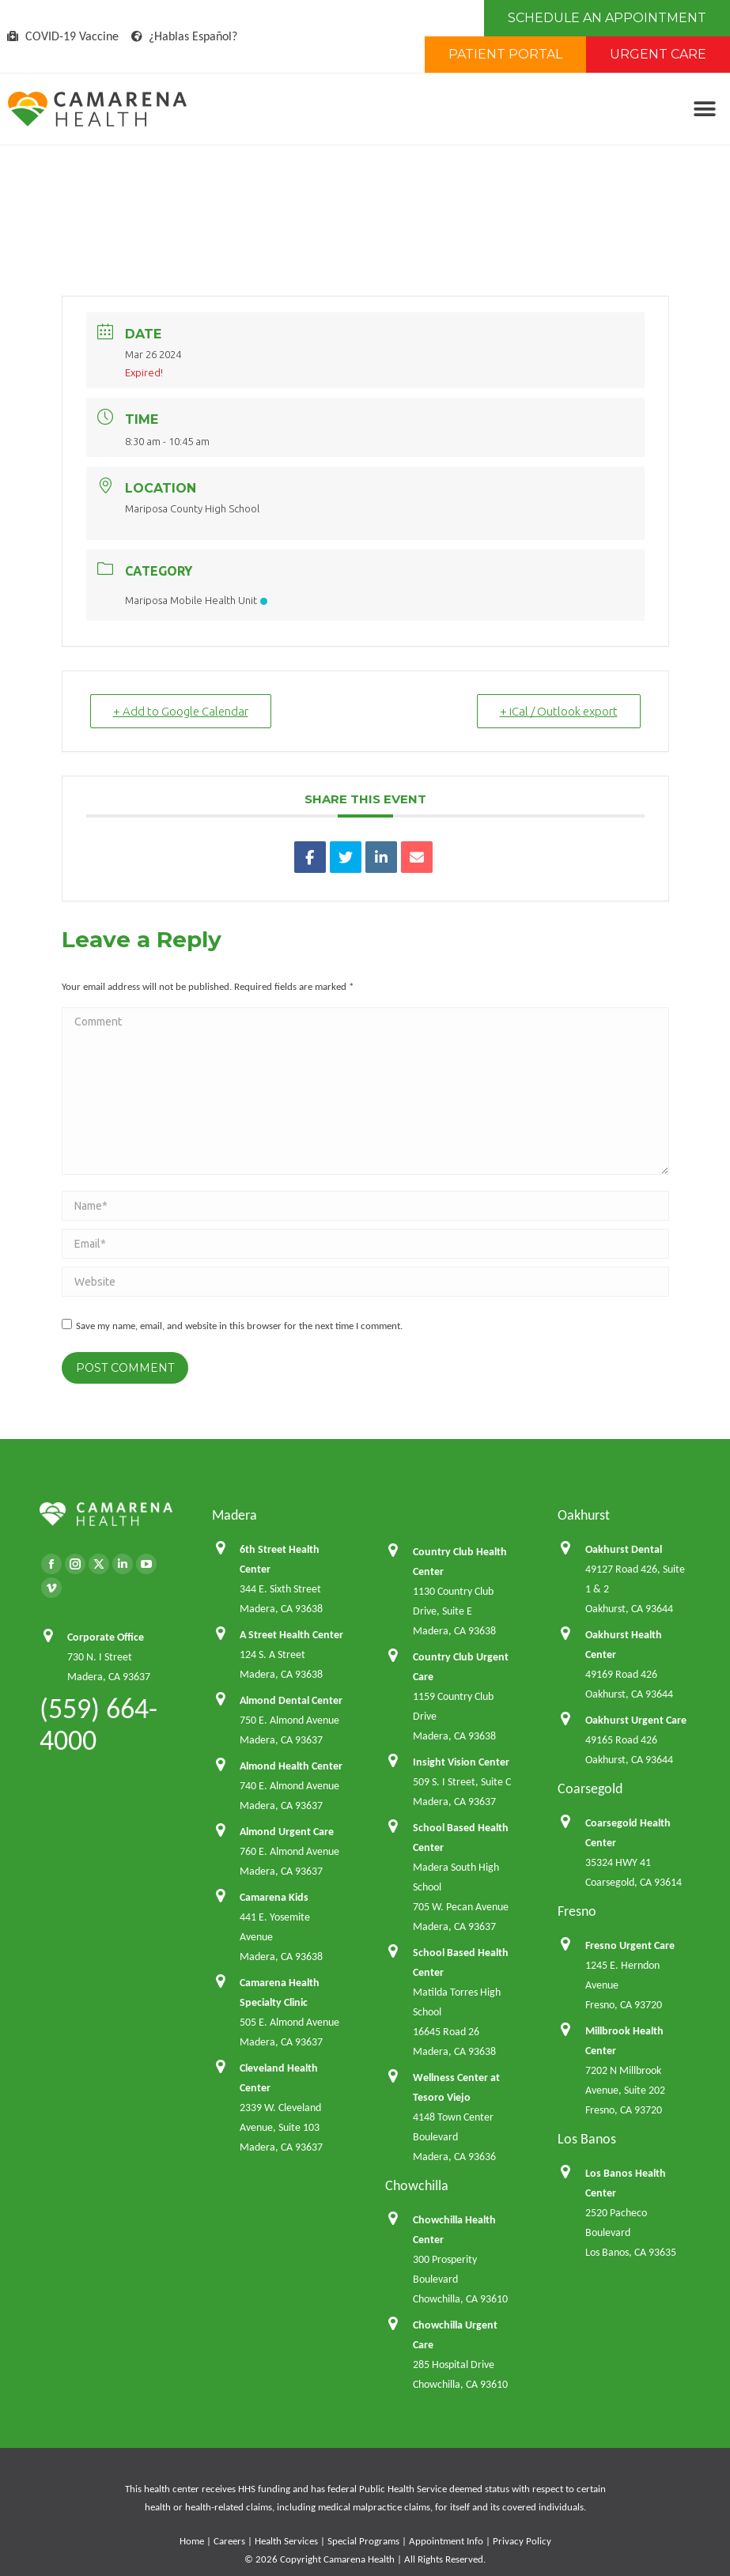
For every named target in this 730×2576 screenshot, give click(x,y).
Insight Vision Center (461, 1762)
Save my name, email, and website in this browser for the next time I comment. (239, 1325)
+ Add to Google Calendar (180, 711)
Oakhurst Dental (623, 1549)
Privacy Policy (522, 2541)
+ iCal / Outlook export (559, 711)
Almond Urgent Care (287, 1831)
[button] (704, 109)
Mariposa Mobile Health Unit (196, 600)
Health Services (286, 2541)
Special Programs (363, 2541)
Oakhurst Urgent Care (636, 1720)
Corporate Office (105, 1637)
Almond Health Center (291, 1766)
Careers (229, 2541)
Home (192, 2541)
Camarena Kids (274, 1897)
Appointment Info (446, 2541)
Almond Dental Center (291, 1700)
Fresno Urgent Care (630, 1945)
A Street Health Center (291, 1634)
